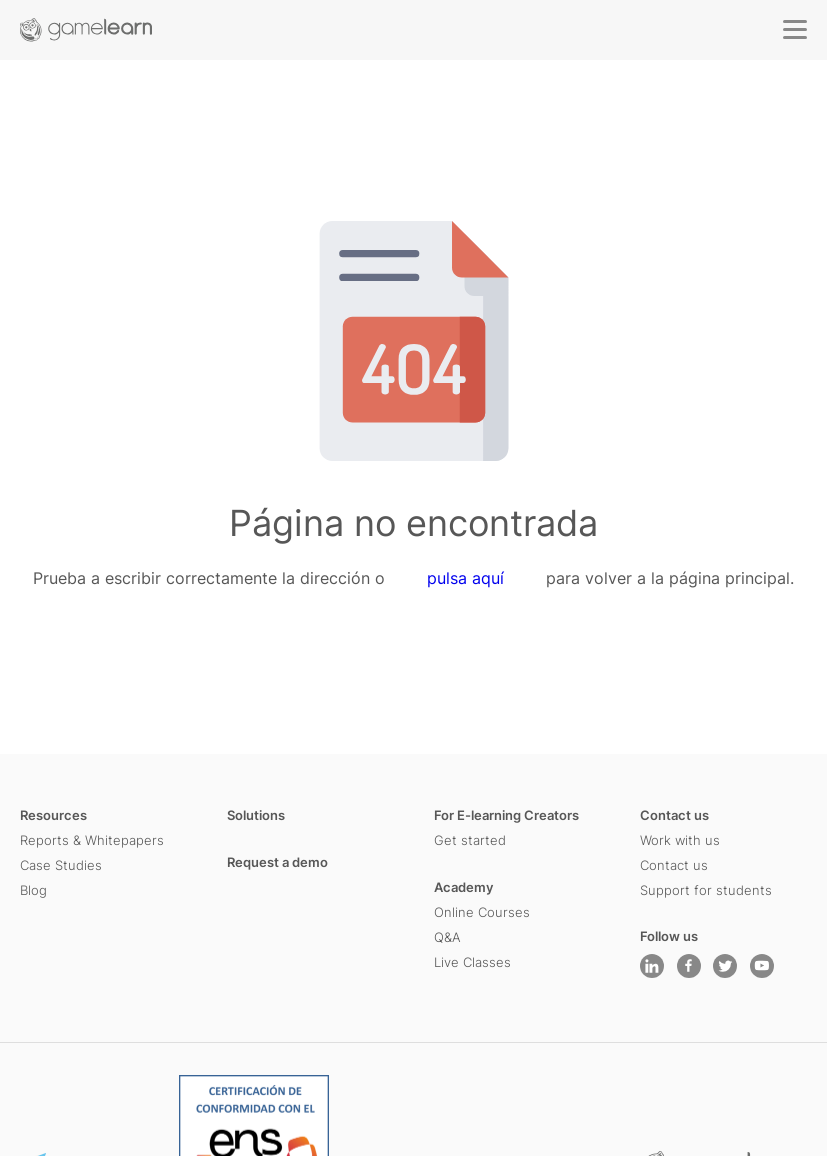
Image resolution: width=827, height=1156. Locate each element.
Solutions (256, 815)
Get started (470, 840)
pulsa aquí (465, 579)
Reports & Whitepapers (92, 840)
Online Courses (482, 912)
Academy (464, 887)
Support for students (706, 890)
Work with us (680, 840)
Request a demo (277, 862)
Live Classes (472, 962)
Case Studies (61, 865)
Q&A (447, 937)
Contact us (674, 815)
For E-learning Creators (506, 815)
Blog (33, 890)
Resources (53, 815)
